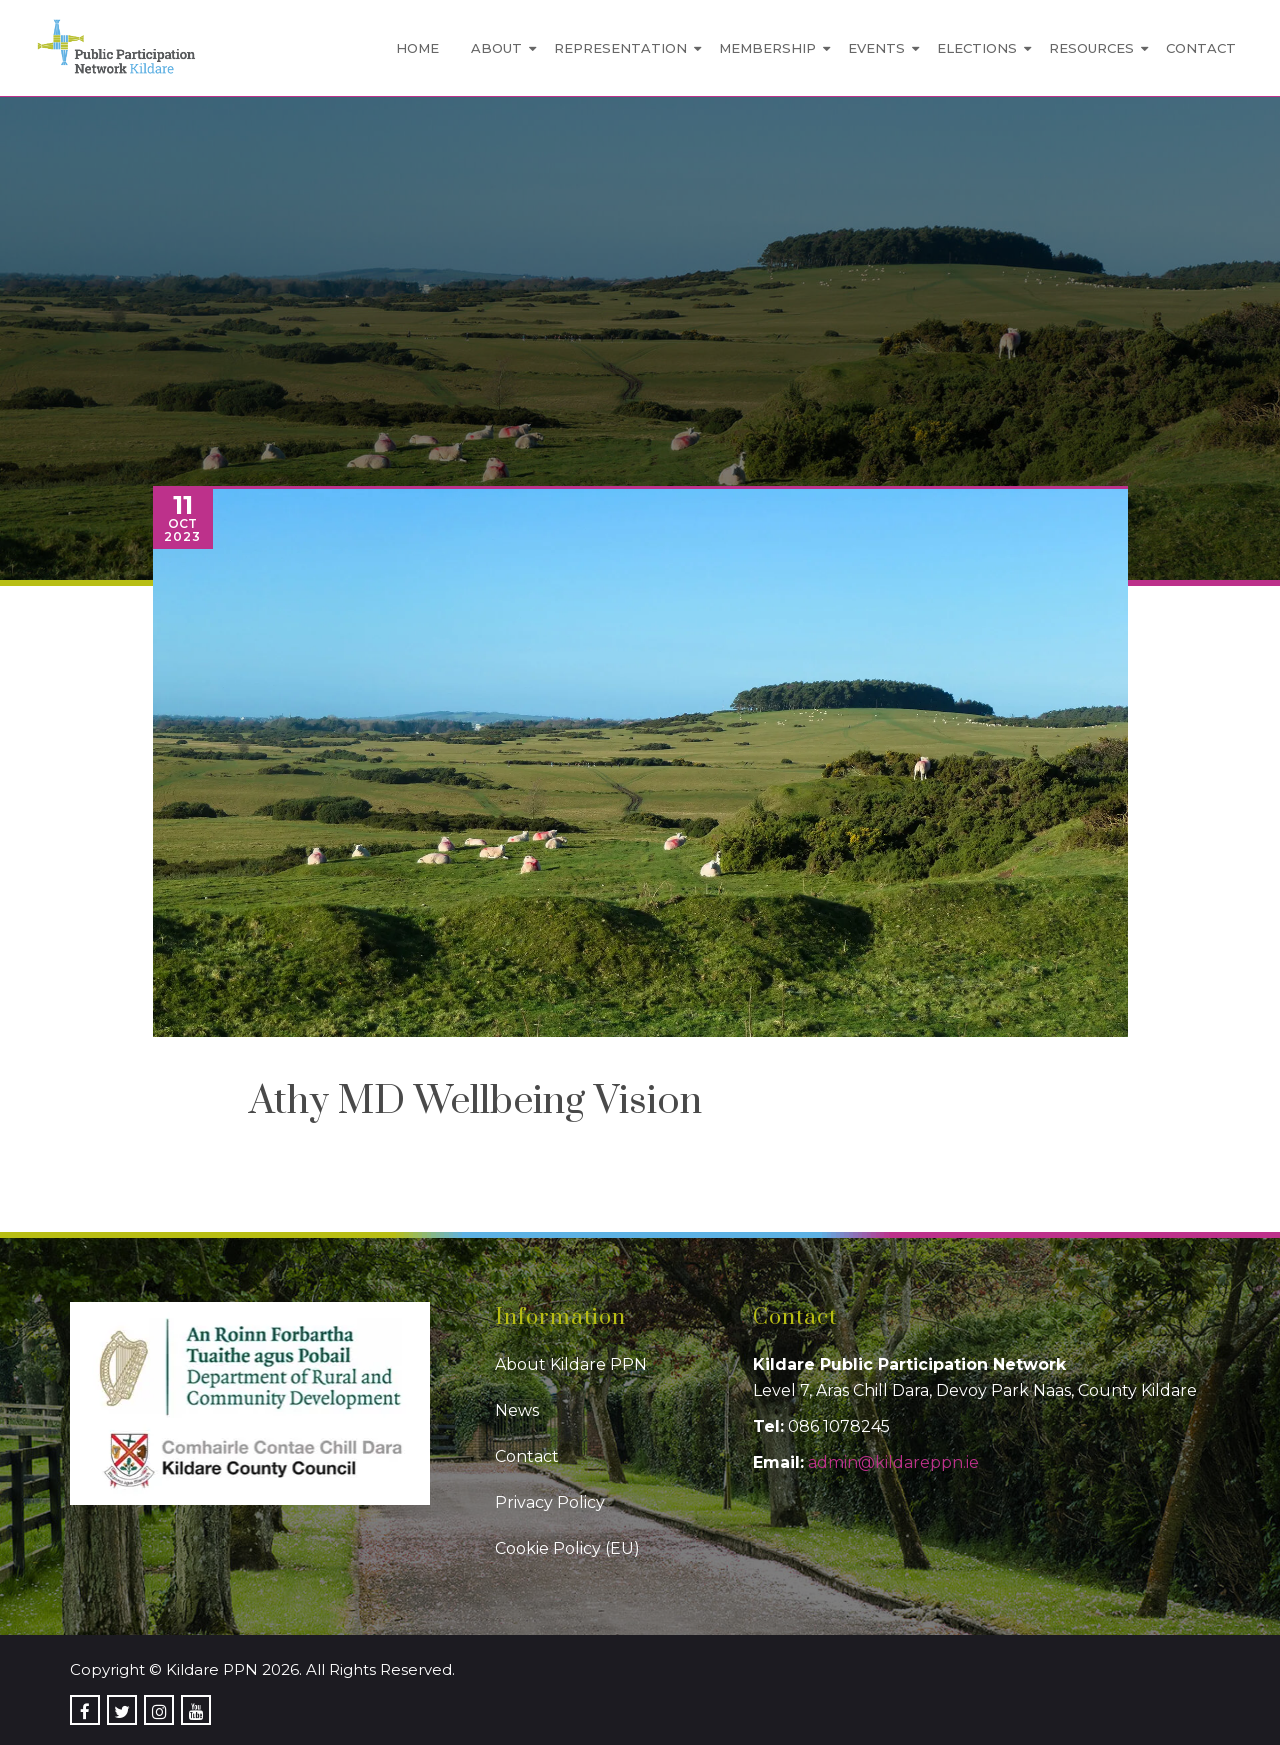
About (496, 48)
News (517, 1410)
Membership (767, 48)
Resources (1091, 48)
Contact (1201, 48)
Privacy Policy (550, 1502)
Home (417, 48)
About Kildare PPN (571, 1364)
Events (876, 48)
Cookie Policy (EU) (567, 1548)
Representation (620, 48)
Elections (977, 48)
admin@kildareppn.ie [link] (893, 1462)
